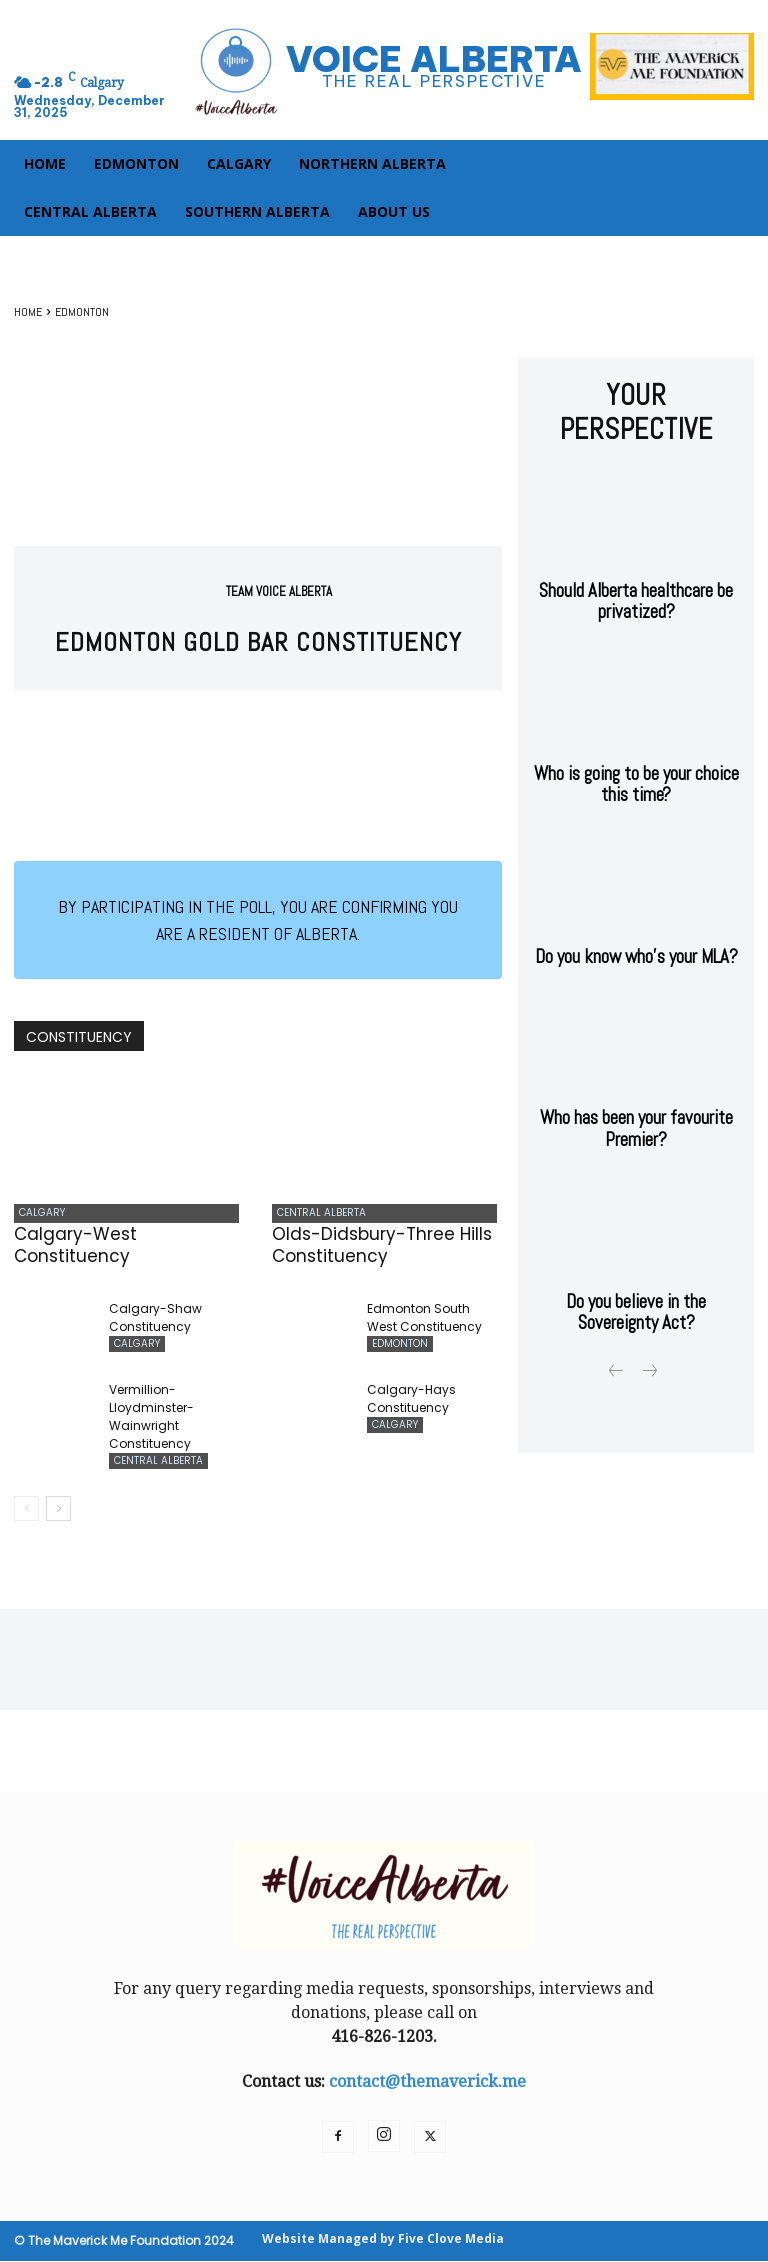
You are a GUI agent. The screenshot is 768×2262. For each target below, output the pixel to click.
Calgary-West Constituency (75, 1248)
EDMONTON (82, 312)
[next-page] (58, 1509)
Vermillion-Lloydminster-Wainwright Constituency (151, 1419)
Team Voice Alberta (279, 591)
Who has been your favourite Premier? (636, 1066)
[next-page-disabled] (648, 1298)
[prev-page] (26, 1509)
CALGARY (37, 1214)
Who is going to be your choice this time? (636, 732)
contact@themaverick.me (427, 2082)
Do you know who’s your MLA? (636, 899)
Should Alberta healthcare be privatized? (636, 556)
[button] (238, 46)
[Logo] (384, 70)
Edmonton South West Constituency (424, 1320)
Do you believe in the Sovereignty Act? (636, 1242)
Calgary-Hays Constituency (411, 1401)
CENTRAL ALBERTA (316, 1214)
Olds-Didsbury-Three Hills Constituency (382, 1248)
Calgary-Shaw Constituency (155, 1320)
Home (28, 312)
